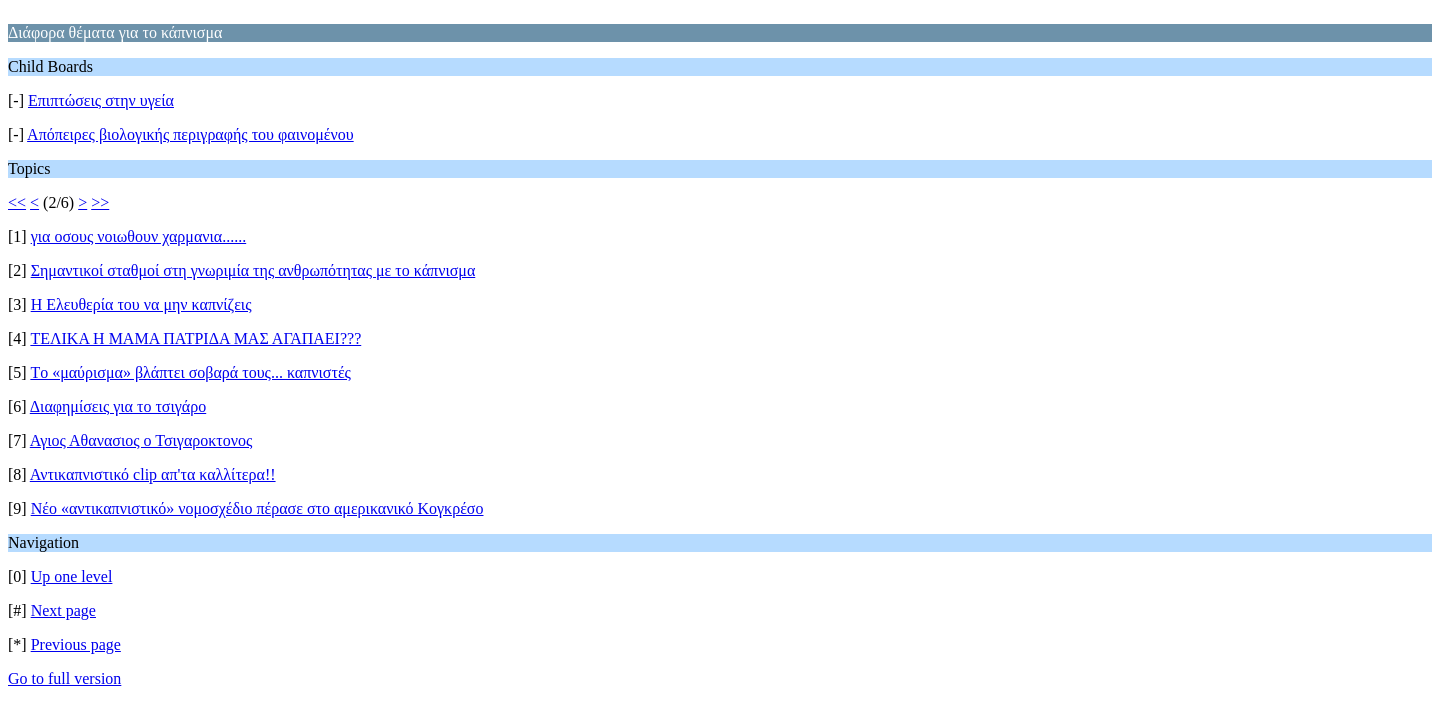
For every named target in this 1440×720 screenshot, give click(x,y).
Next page (63, 610)
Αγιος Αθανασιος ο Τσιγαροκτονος (141, 440)
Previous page (76, 644)
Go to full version (64, 678)
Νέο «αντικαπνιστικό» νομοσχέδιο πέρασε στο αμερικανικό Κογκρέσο (257, 508)
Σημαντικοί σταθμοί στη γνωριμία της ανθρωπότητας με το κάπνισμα (253, 270)
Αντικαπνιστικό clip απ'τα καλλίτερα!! (153, 474)
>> (100, 202)
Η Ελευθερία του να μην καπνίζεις (141, 304)
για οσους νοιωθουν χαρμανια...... (139, 236)
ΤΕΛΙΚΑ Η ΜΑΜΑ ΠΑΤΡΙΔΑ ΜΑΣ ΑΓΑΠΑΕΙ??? (195, 338)
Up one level (72, 576)
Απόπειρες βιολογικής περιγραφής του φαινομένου (190, 134)
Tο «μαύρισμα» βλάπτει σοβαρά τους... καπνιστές (190, 372)
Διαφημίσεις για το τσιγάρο (118, 406)
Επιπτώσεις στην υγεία (101, 100)
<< (17, 202)
